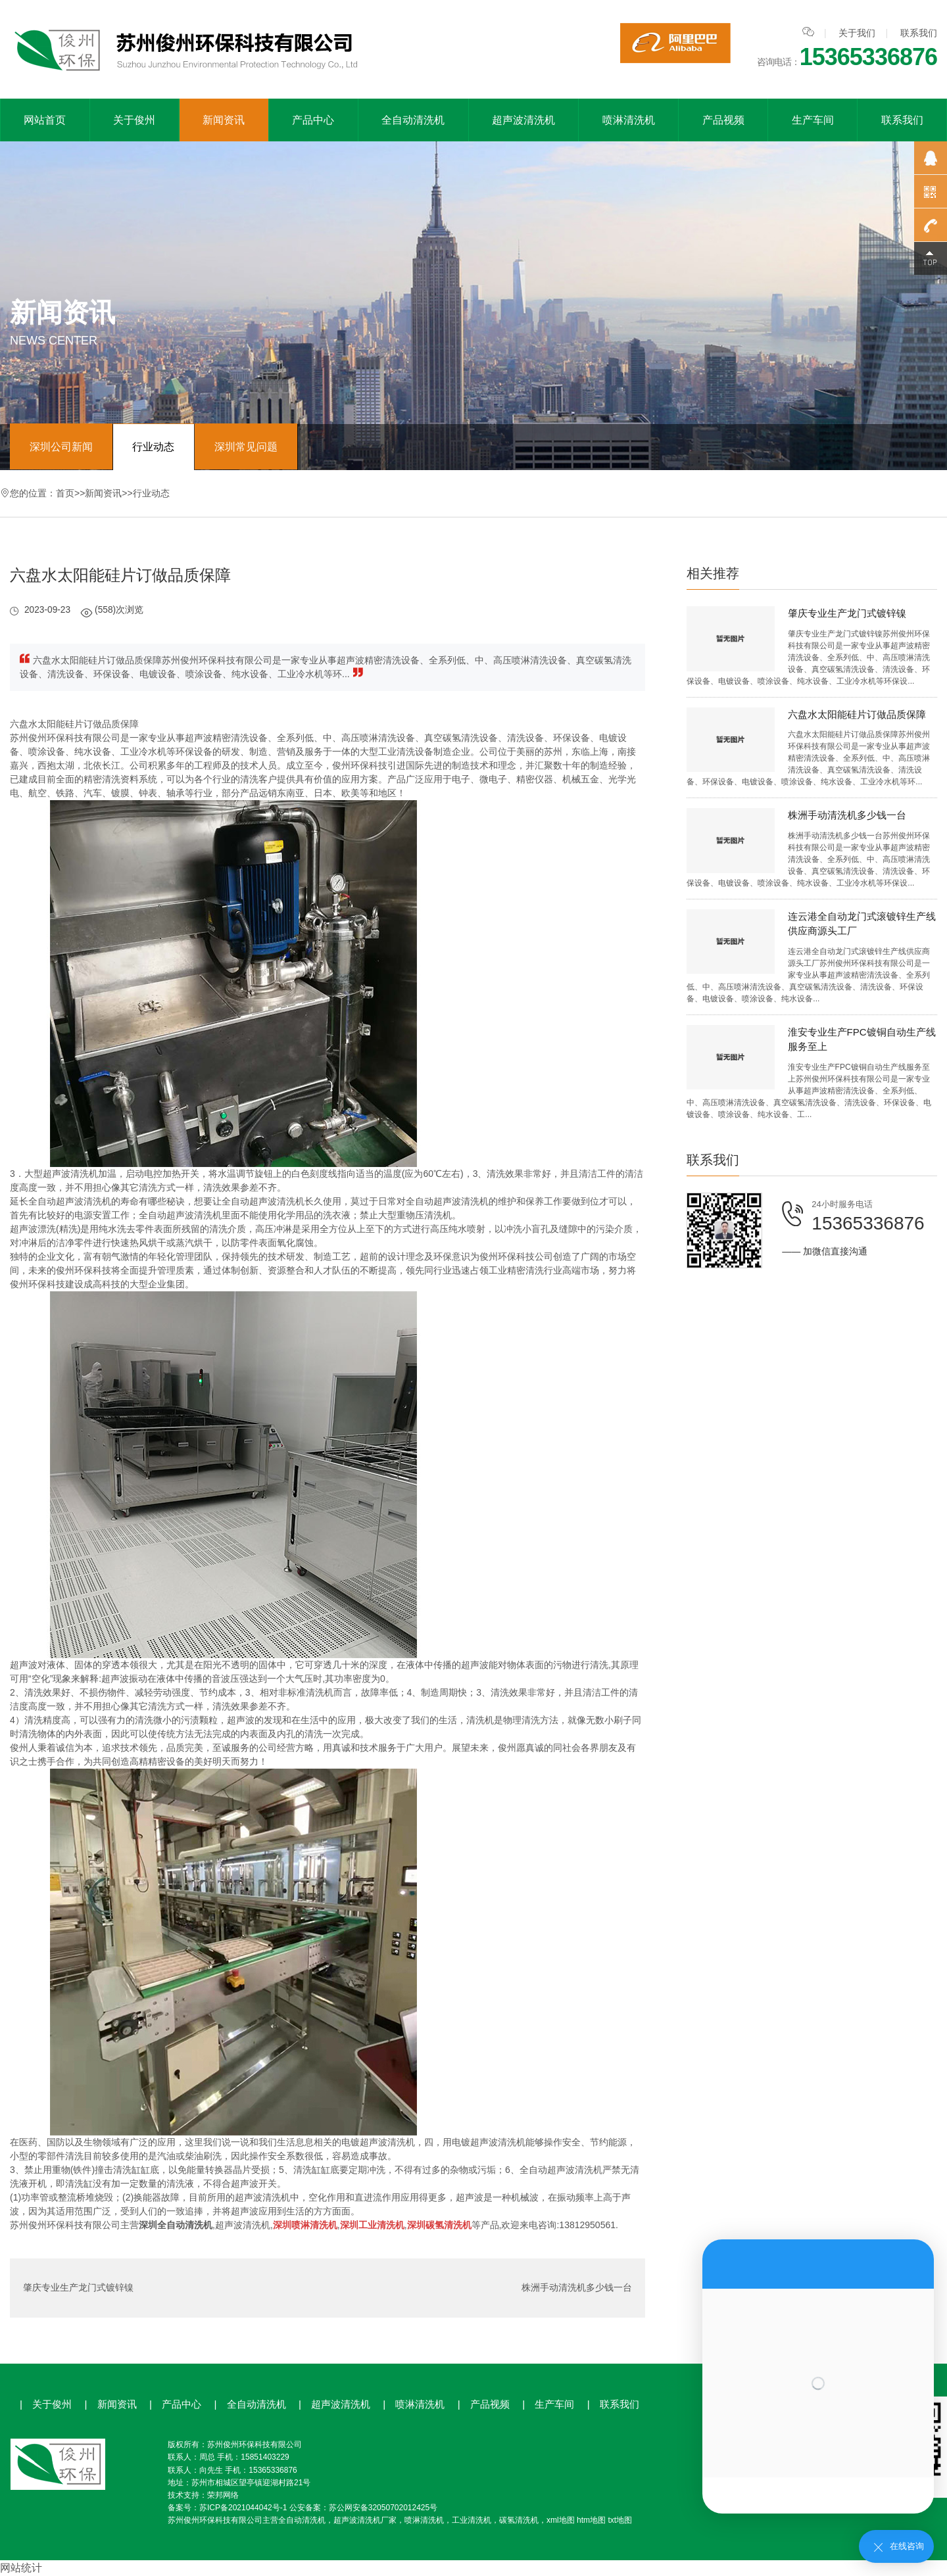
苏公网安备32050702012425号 (383, 2507)
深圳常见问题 (246, 446)
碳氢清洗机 (519, 2520)
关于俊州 (134, 120)
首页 (65, 493)
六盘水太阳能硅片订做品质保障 (857, 714)
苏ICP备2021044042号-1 (243, 2507)
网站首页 (45, 120)
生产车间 (813, 120)
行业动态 (154, 446)
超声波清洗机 (523, 120)
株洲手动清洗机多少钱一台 (577, 2288)
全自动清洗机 (413, 120)
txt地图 (620, 2520)
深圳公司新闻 (61, 446)
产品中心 (313, 120)
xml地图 (560, 2520)
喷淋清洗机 (628, 120)
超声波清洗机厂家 (365, 2520)
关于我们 (856, 33)
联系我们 (918, 33)
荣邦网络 (223, 2495)
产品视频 (723, 120)
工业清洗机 (471, 2520)
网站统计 (21, 2567)
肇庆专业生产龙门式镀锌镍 (78, 2288)
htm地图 (591, 2520)
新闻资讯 (224, 120)
